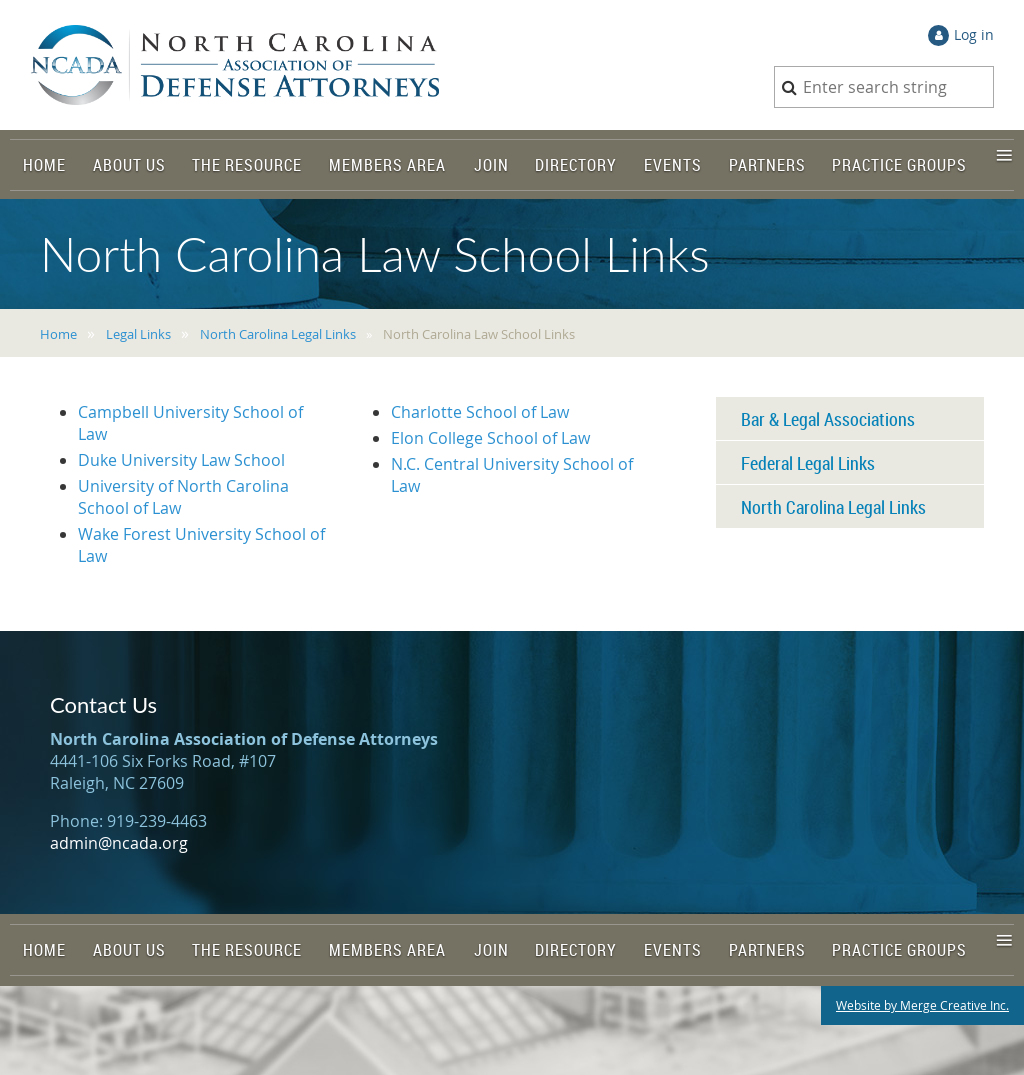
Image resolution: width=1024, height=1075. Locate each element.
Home (58, 334)
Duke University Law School (181, 460)
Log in (974, 34)
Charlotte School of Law (480, 412)
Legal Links (138, 334)
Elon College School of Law (490, 438)
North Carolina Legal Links (278, 334)
